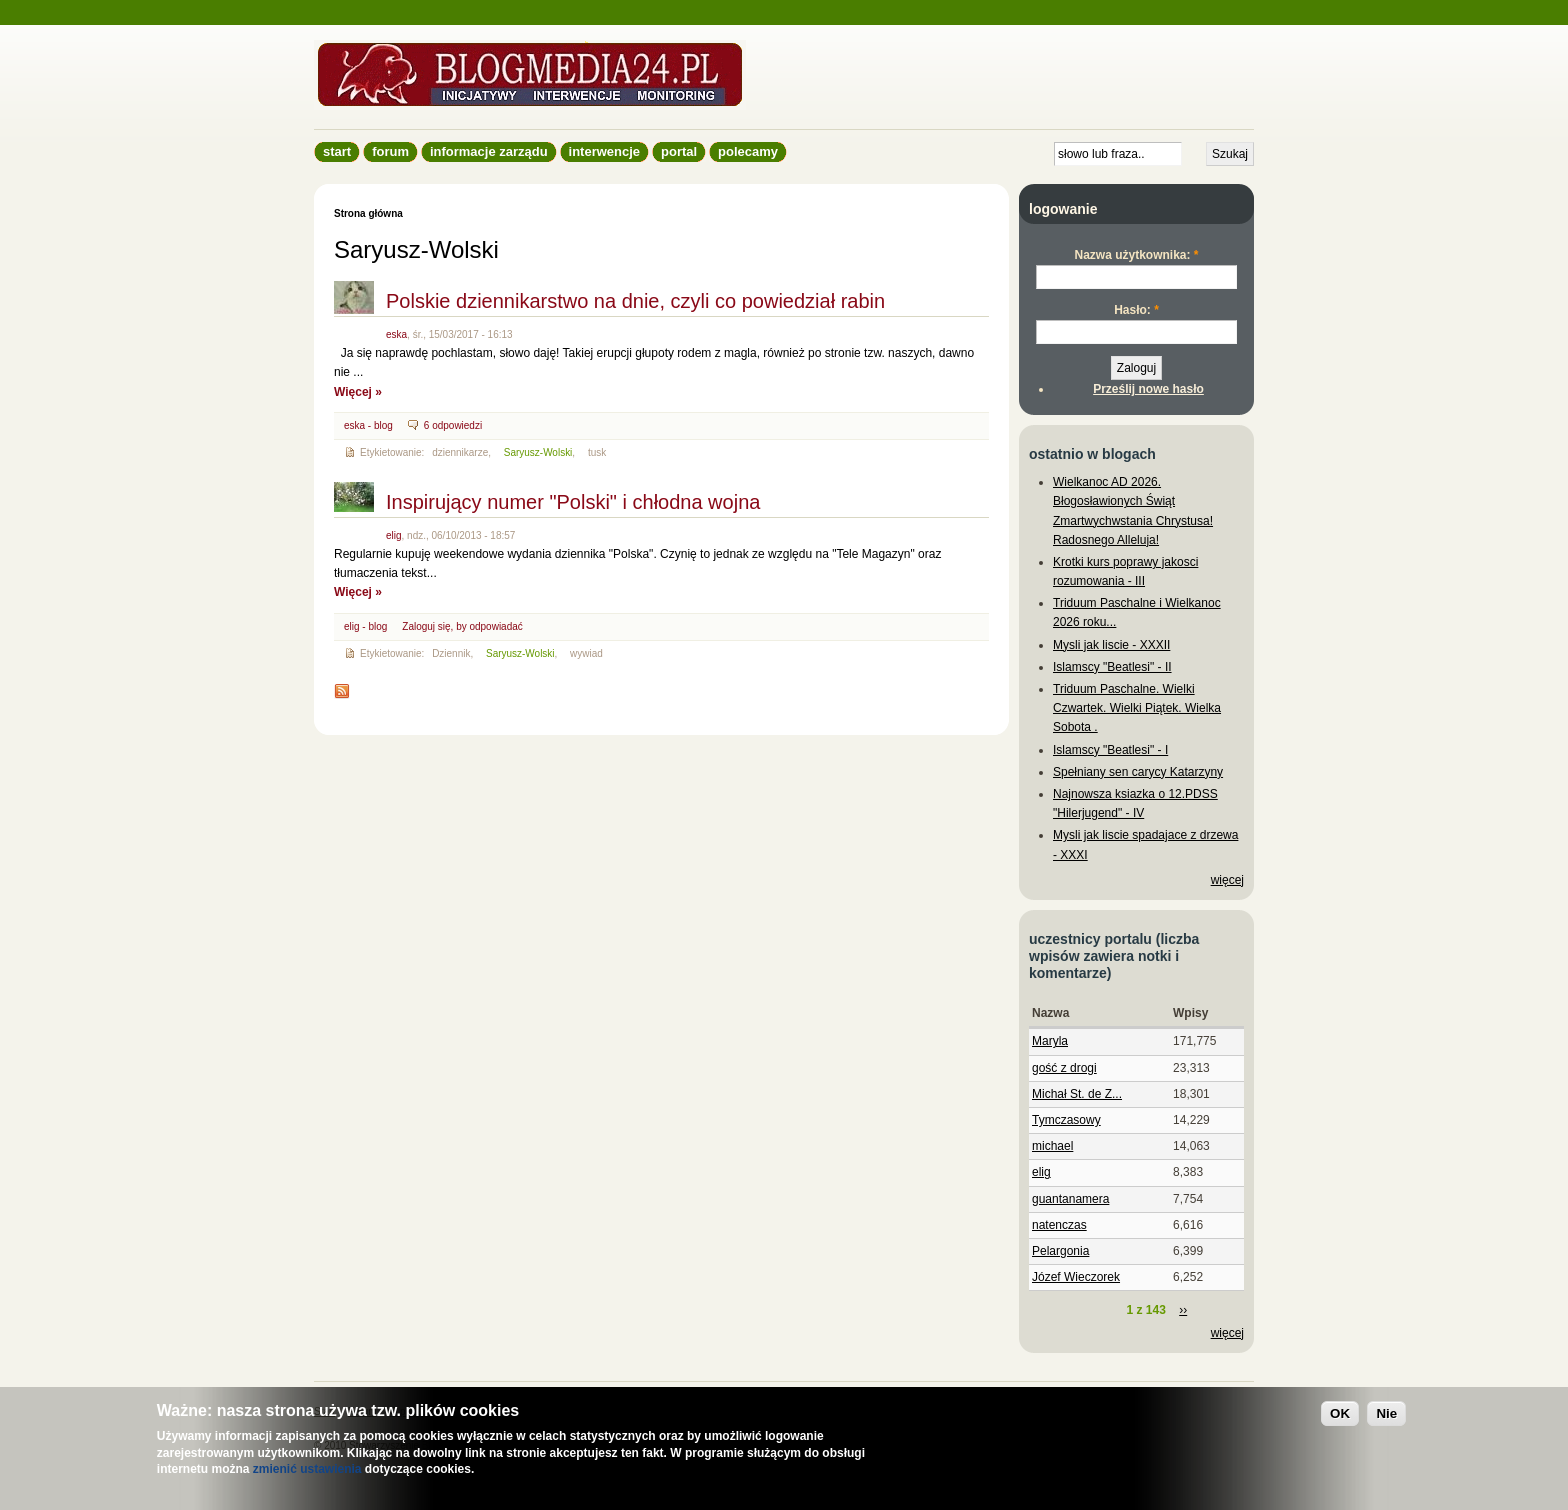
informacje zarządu (489, 151)
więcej (1227, 880)
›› (1183, 1310)
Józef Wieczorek (1076, 1277)
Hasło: (1136, 310)
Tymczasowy (1066, 1120)
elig (394, 535)
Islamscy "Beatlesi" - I (1110, 750)
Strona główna (368, 213)
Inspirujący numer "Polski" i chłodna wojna (573, 502)
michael (1052, 1146)
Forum (390, 151)
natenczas (1059, 1225)
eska (396, 334)
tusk (597, 452)
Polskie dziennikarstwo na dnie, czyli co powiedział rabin (635, 301)
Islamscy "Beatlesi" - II (1112, 667)
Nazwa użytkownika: (1136, 255)
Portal (679, 151)
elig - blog (365, 626)
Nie (1386, 1413)
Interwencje (604, 151)
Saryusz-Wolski (538, 452)
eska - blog (368, 425)
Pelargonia (1060, 1251)
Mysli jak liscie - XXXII (1111, 645)
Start (337, 151)
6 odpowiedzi (453, 425)
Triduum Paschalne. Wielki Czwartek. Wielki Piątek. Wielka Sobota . (1137, 708)
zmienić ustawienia (307, 1469)
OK (1340, 1413)
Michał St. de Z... (1077, 1094)
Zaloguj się (426, 626)
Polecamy (748, 151)
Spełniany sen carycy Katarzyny (1138, 772)
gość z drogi (1064, 1068)
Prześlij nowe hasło (1148, 389)
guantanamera (1070, 1199)
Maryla (1050, 1041)
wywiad (586, 653)
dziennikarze (460, 452)
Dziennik (451, 653)
